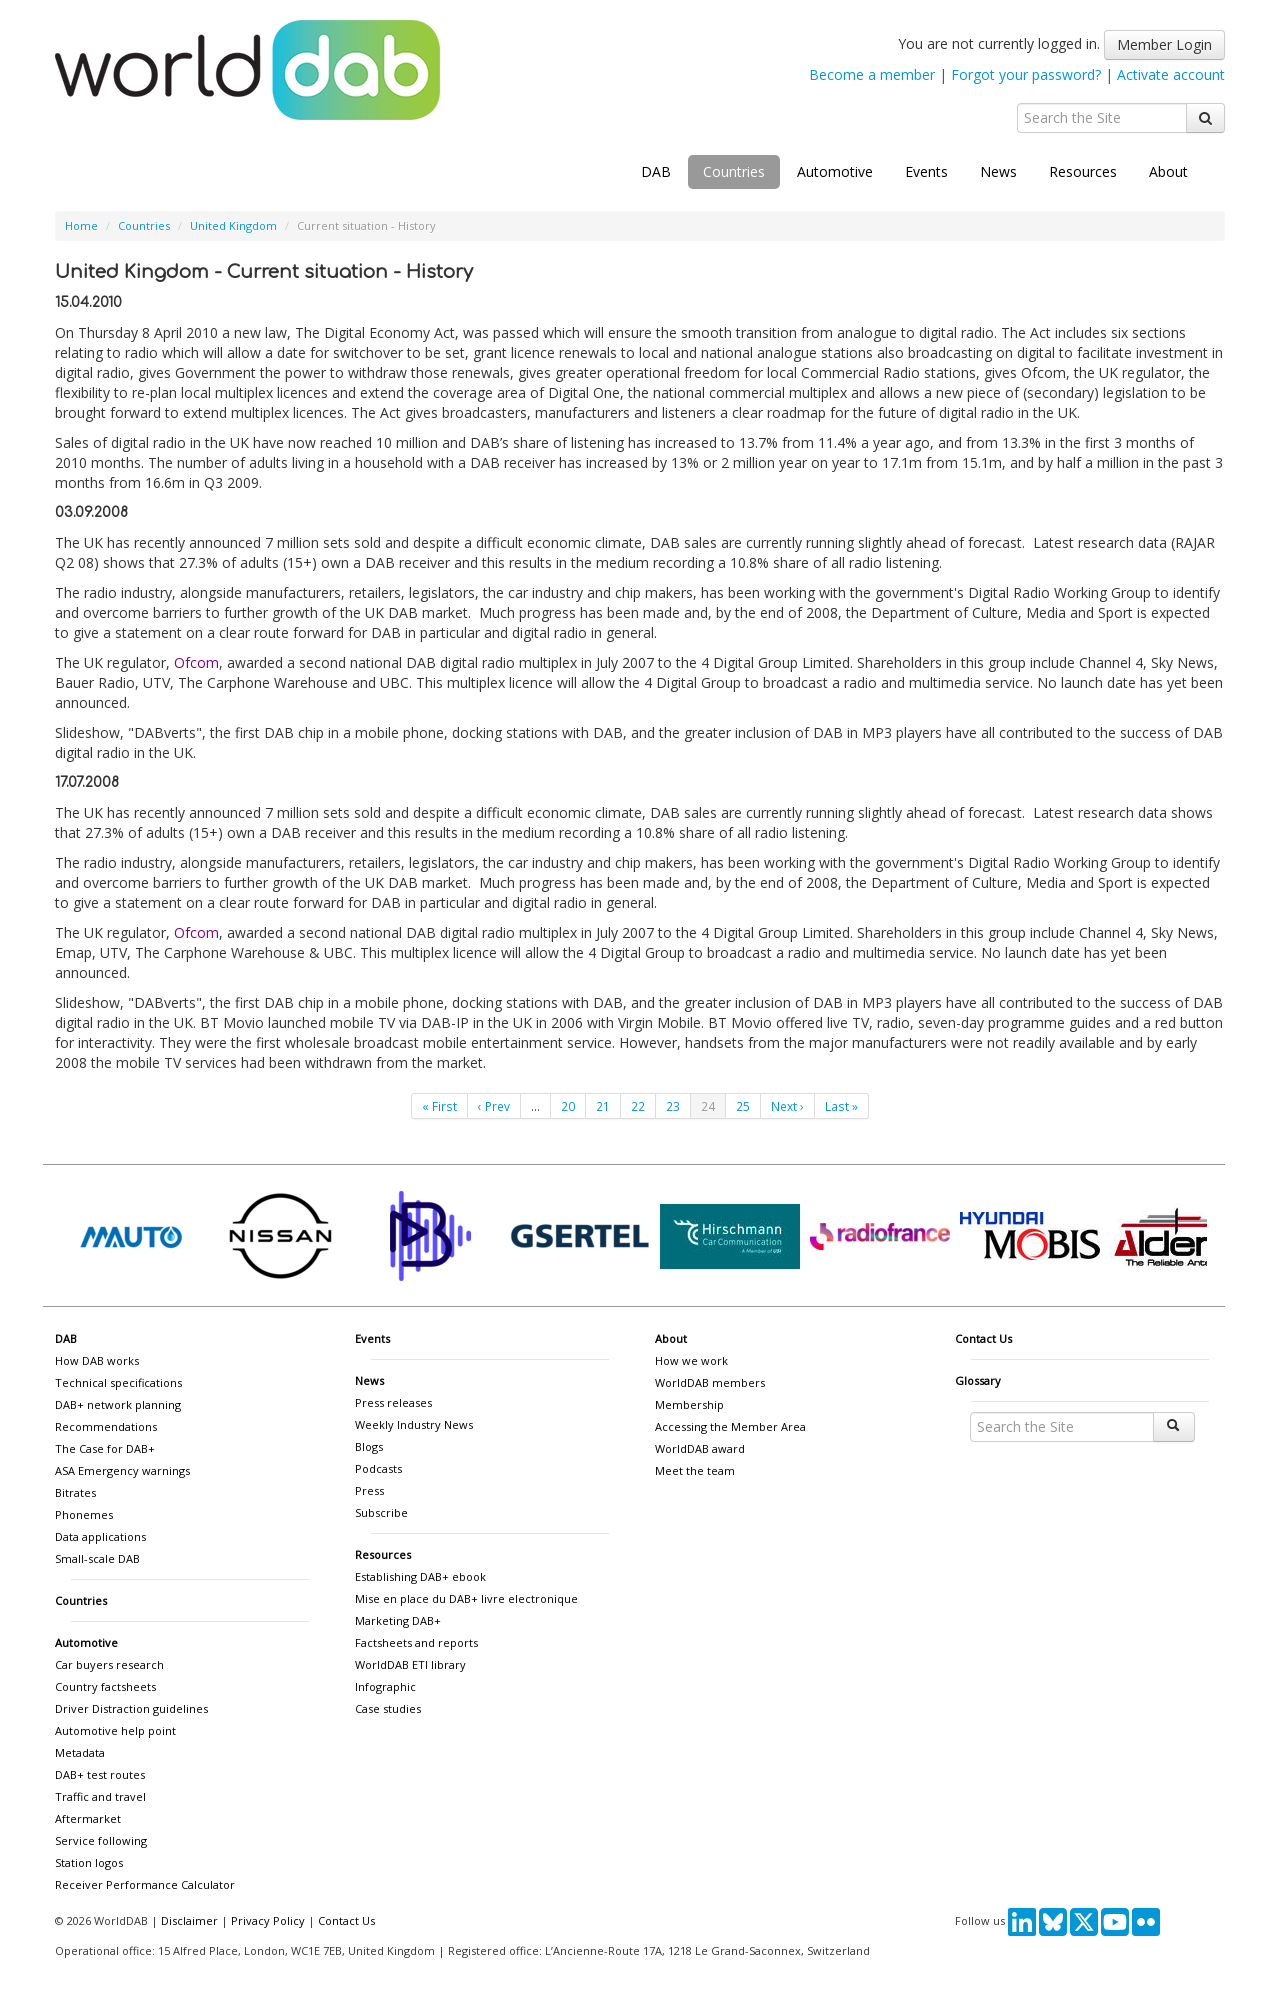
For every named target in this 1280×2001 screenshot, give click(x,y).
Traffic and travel (100, 1796)
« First (439, 1106)
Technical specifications (118, 1382)
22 (638, 1106)
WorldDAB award (700, 1448)
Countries (734, 171)
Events (926, 171)
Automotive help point (115, 1730)
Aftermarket (88, 1818)
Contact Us (983, 1338)
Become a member (872, 74)
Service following (101, 1840)
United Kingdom (233, 225)
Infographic (385, 1686)
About (1168, 171)
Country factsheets (105, 1686)
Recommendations (106, 1426)
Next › (787, 1106)
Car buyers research (109, 1664)
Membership (689, 1404)
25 (743, 1106)
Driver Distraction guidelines (131, 1708)
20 (568, 1106)
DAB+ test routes (100, 1774)
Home (81, 225)
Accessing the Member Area (730, 1426)
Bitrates (75, 1492)
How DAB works (97, 1360)
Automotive (835, 171)
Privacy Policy (268, 1920)
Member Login (1164, 44)
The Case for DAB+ (105, 1448)
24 (708, 1106)
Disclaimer (189, 1920)
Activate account (1171, 74)
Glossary (978, 1380)
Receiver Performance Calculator (145, 1884)
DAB (656, 171)
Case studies (388, 1708)
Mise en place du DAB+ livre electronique (466, 1598)
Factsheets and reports (416, 1642)
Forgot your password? (1026, 74)
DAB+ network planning (118, 1404)
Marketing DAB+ (398, 1620)
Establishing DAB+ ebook (420, 1576)
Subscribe (381, 1512)
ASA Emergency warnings (122, 1470)
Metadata (80, 1752)
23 (673, 1106)
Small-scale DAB (97, 1558)
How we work (691, 1360)
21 (603, 1106)
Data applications (100, 1536)
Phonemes (84, 1514)
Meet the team (695, 1470)
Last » (841, 1106)
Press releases (393, 1402)
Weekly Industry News (414, 1424)
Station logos (89, 1862)
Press (369, 1490)
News (998, 171)
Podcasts (378, 1468)
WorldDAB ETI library (410, 1664)
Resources (1083, 171)
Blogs (369, 1446)
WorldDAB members (710, 1382)
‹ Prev (494, 1106)
